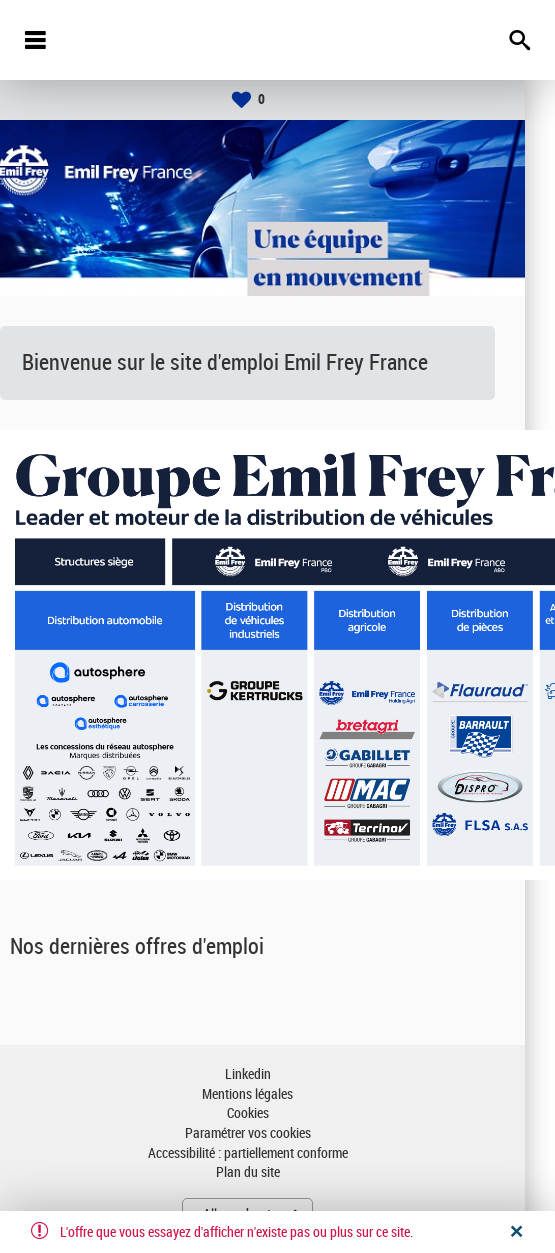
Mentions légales (277, 1094)
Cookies (278, 1113)
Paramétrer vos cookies (278, 1133)
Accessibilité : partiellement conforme (278, 1153)
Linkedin (278, 1074)
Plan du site (278, 1172)
